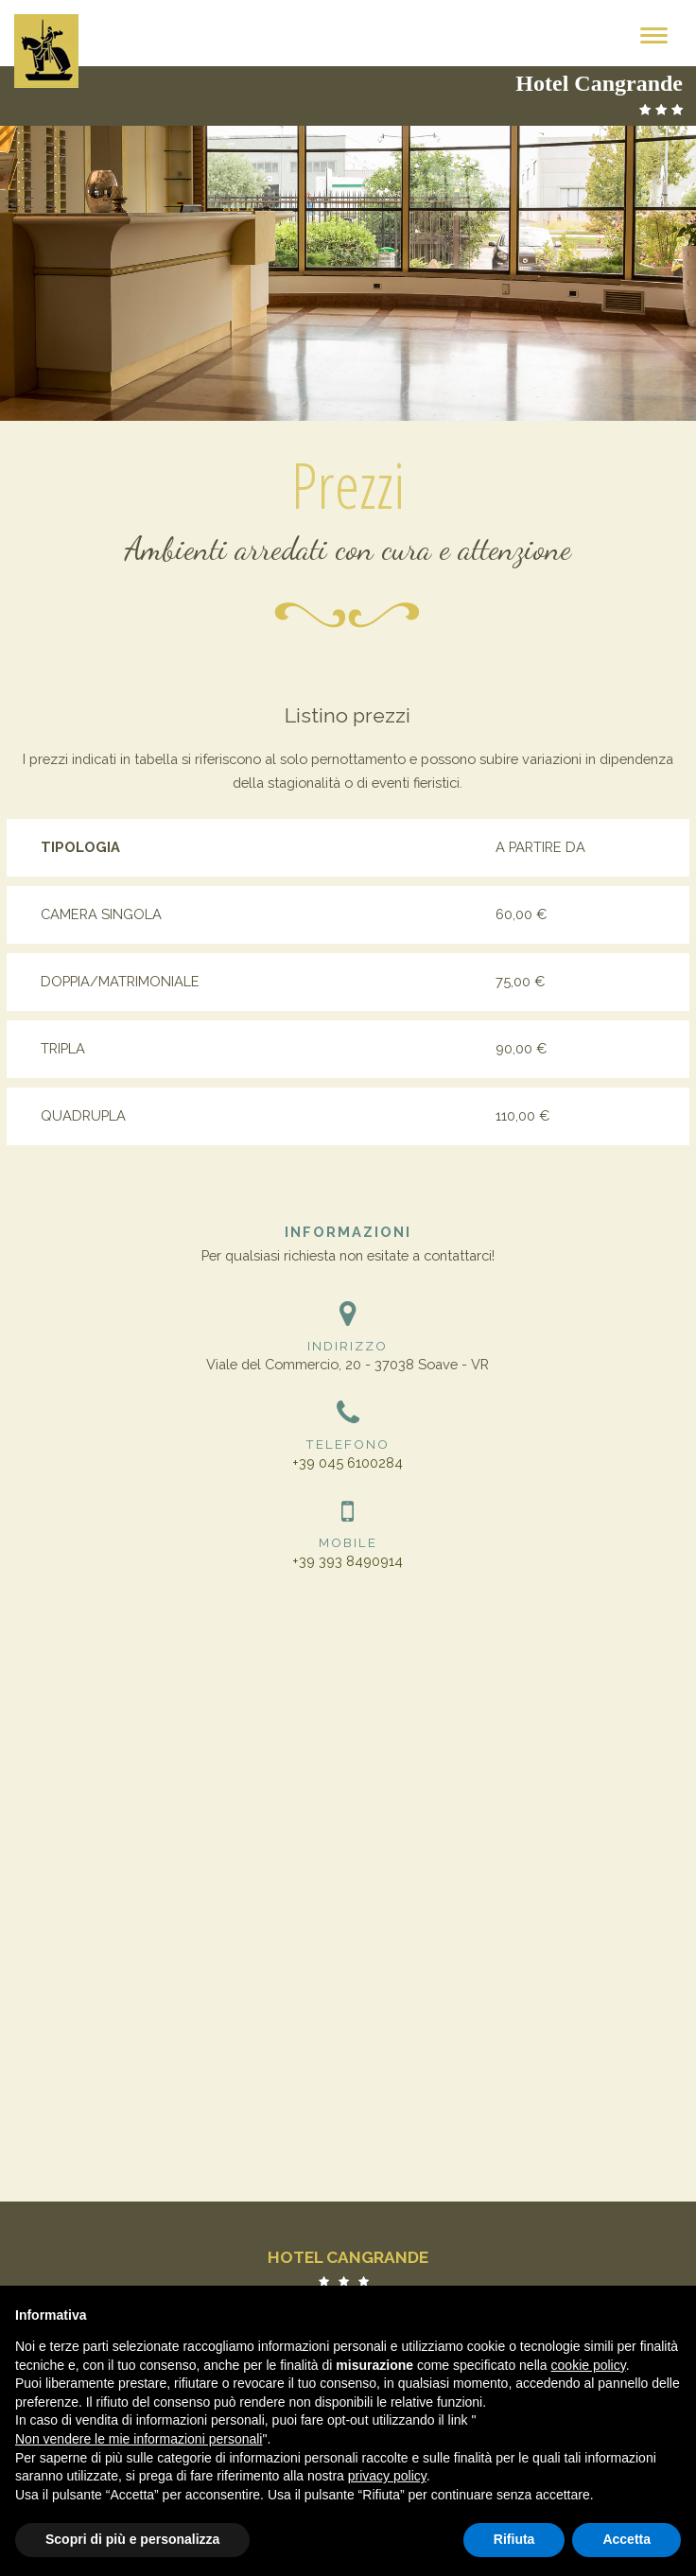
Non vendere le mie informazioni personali (138, 2438)
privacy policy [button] (387, 2475)
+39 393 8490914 (347, 1561)
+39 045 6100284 (347, 1462)
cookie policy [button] (588, 2365)
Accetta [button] (626, 2539)
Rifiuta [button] (514, 2539)
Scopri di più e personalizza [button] (132, 2539)
